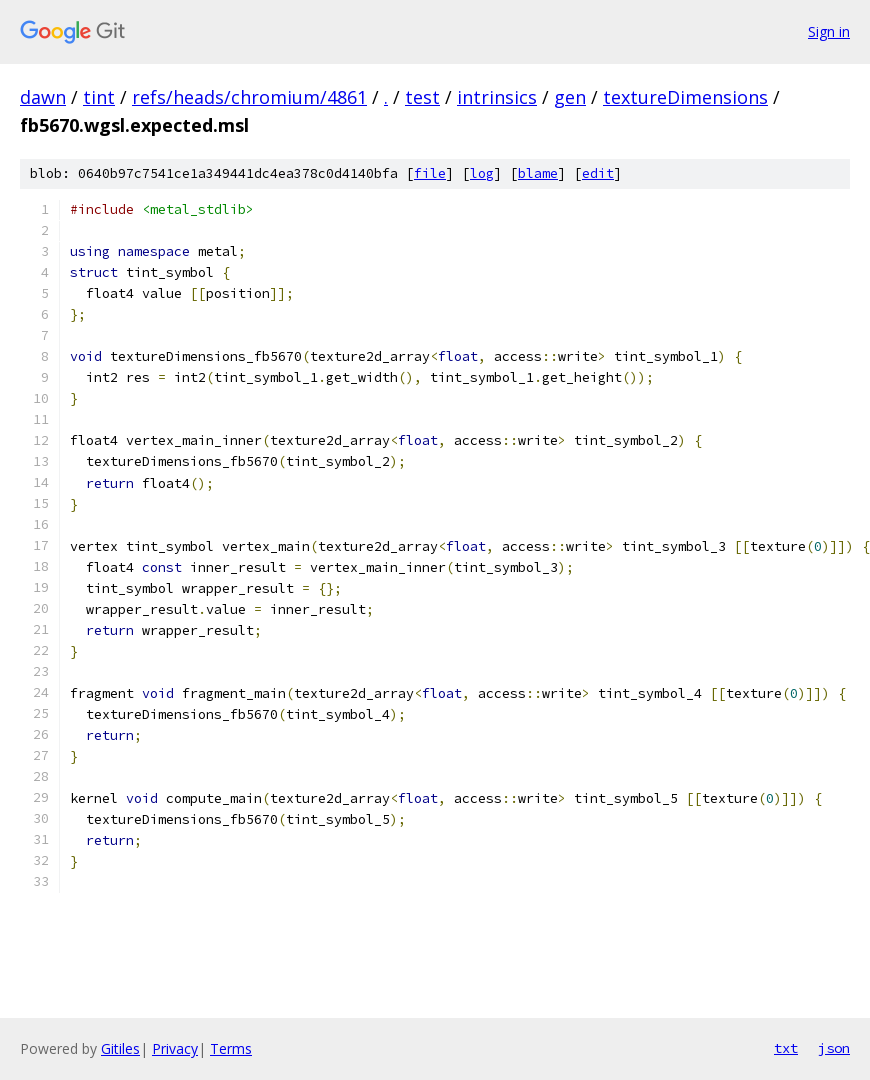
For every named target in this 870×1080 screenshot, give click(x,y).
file (430, 173)
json (834, 1048)
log (482, 173)
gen (570, 97)
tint (99, 97)
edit (598, 173)
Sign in (829, 31)
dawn (43, 97)
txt (786, 1048)
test (422, 97)
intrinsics (497, 97)
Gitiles (120, 1048)
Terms (231, 1048)
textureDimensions (685, 97)
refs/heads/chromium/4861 (249, 97)
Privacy (175, 1048)
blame (538, 173)
